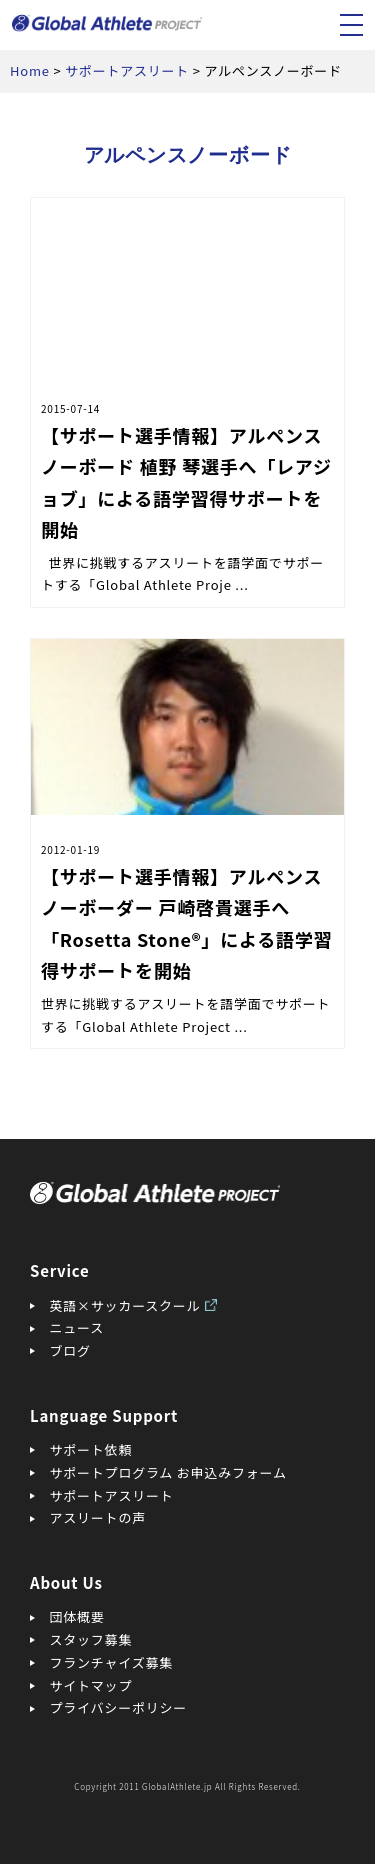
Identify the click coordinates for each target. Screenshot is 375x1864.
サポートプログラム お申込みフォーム (168, 1472)
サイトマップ (91, 1685)
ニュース (77, 1327)
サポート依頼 (91, 1449)
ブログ (70, 1350)
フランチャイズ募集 (112, 1662)
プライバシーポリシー (119, 1707)
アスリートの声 (98, 1517)
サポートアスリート (112, 1495)
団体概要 (77, 1616)
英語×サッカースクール (125, 1305)
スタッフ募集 (91, 1639)
